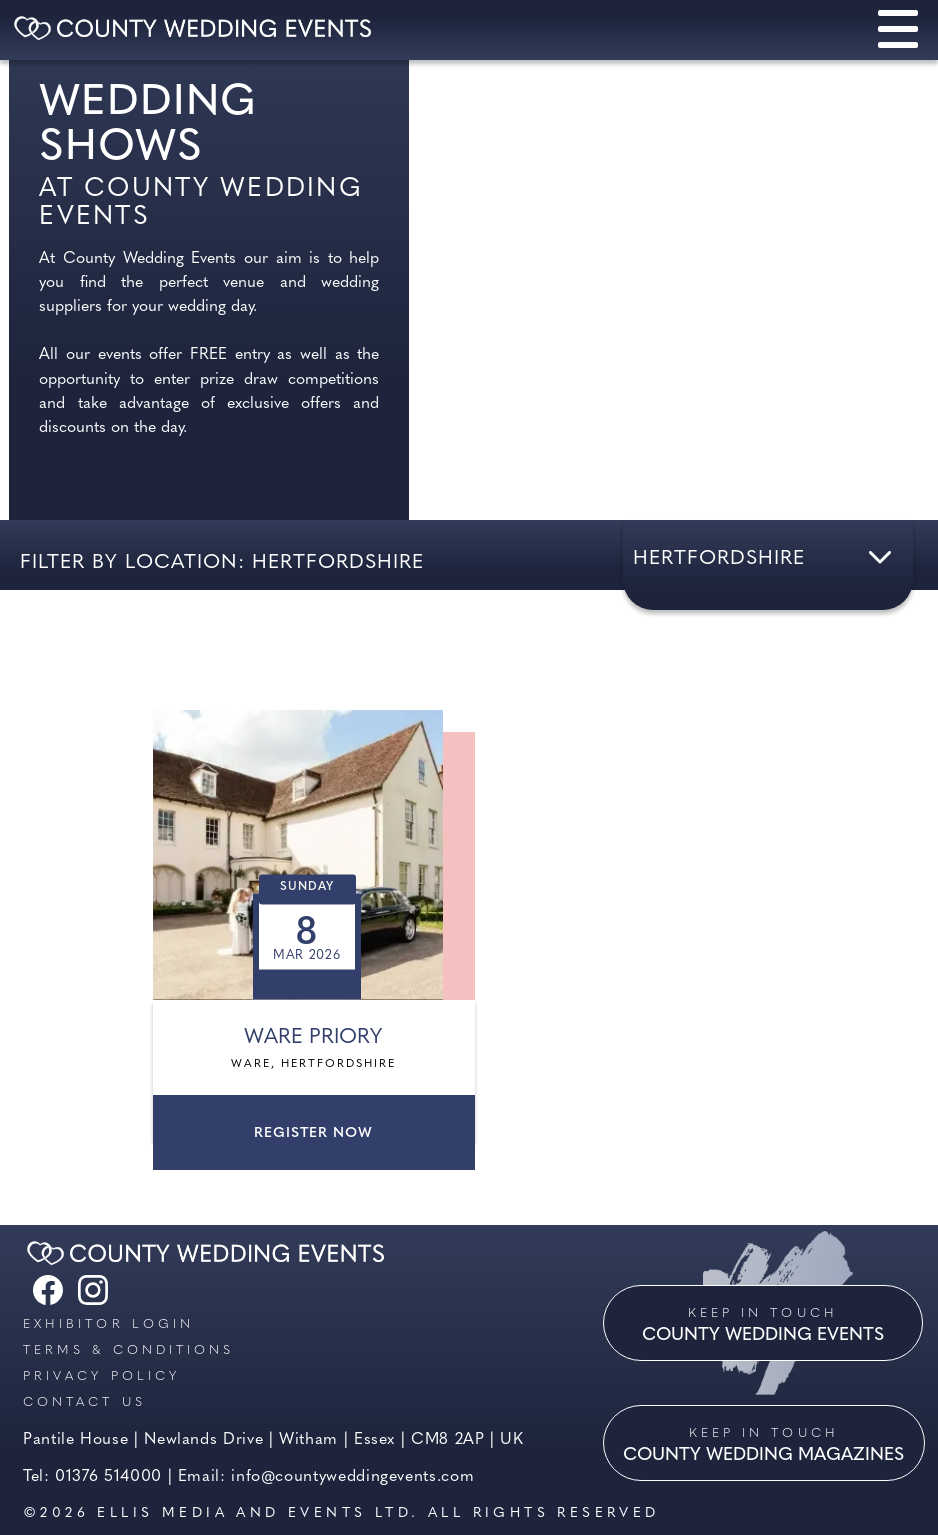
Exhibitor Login (108, 1324)
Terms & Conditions (128, 1350)
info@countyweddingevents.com (352, 1477)
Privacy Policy (101, 1376)
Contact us (84, 1402)
